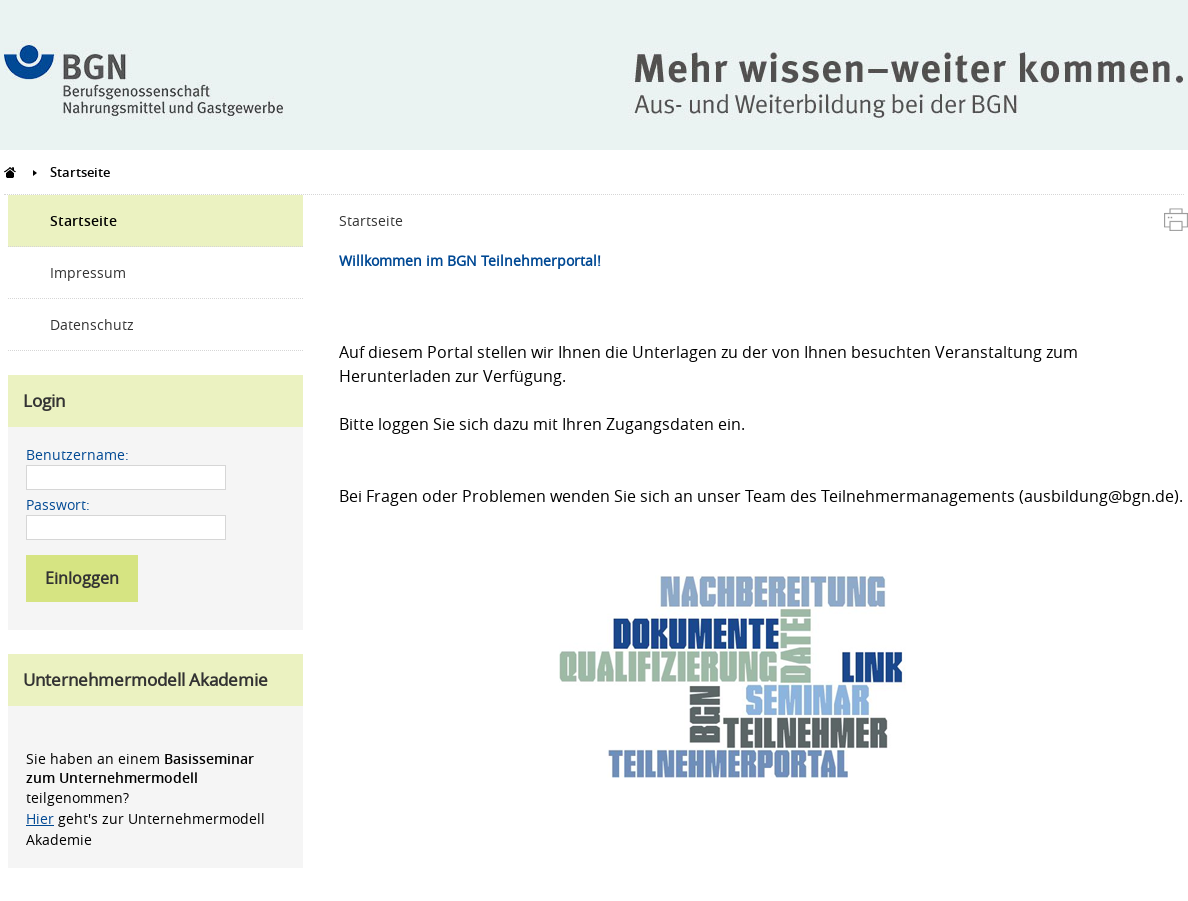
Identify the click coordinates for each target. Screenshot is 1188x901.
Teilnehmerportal (10, 172)
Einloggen (82, 578)
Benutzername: (77, 454)
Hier (40, 818)
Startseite (83, 220)
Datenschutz (92, 324)
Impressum (88, 272)
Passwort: (58, 504)
